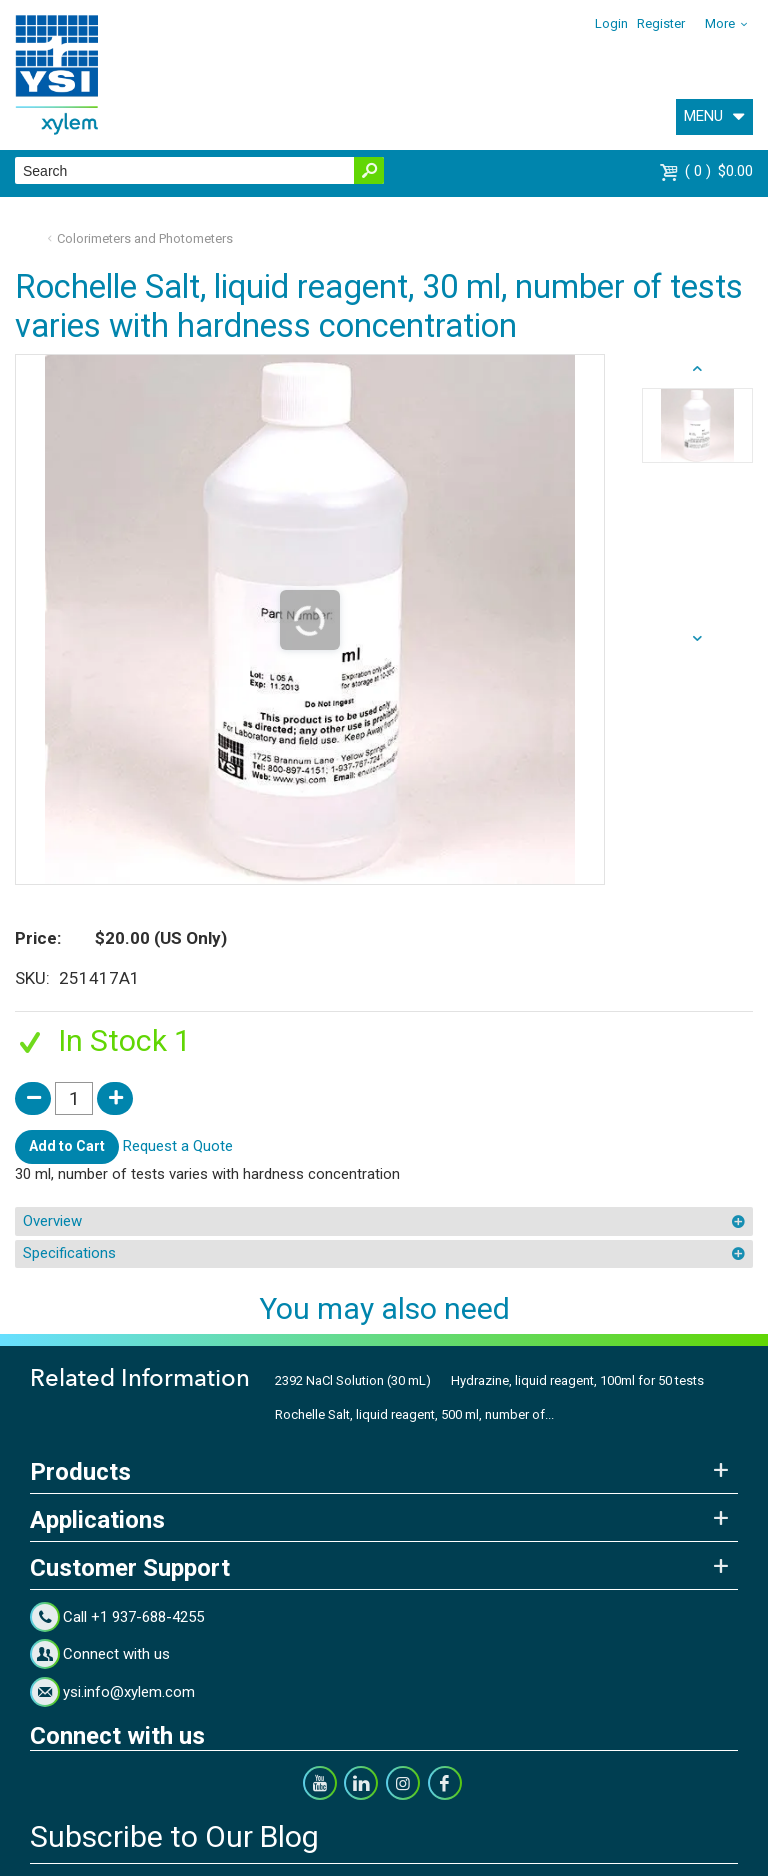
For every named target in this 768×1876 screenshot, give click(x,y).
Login (611, 23)
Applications (97, 1520)
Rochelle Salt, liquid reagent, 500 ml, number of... (414, 1414)
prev (697, 639)
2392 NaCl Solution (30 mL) (353, 1380)
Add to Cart (67, 1146)
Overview (52, 1221)
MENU (703, 116)
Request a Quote (178, 1146)
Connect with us (116, 1654)
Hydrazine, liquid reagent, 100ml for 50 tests (577, 1380)
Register (661, 23)
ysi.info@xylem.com (129, 1692)
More (720, 23)
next (697, 369)
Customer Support (130, 1568)
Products (80, 1472)
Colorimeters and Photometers (145, 238)
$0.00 (719, 171)
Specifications (69, 1253)
